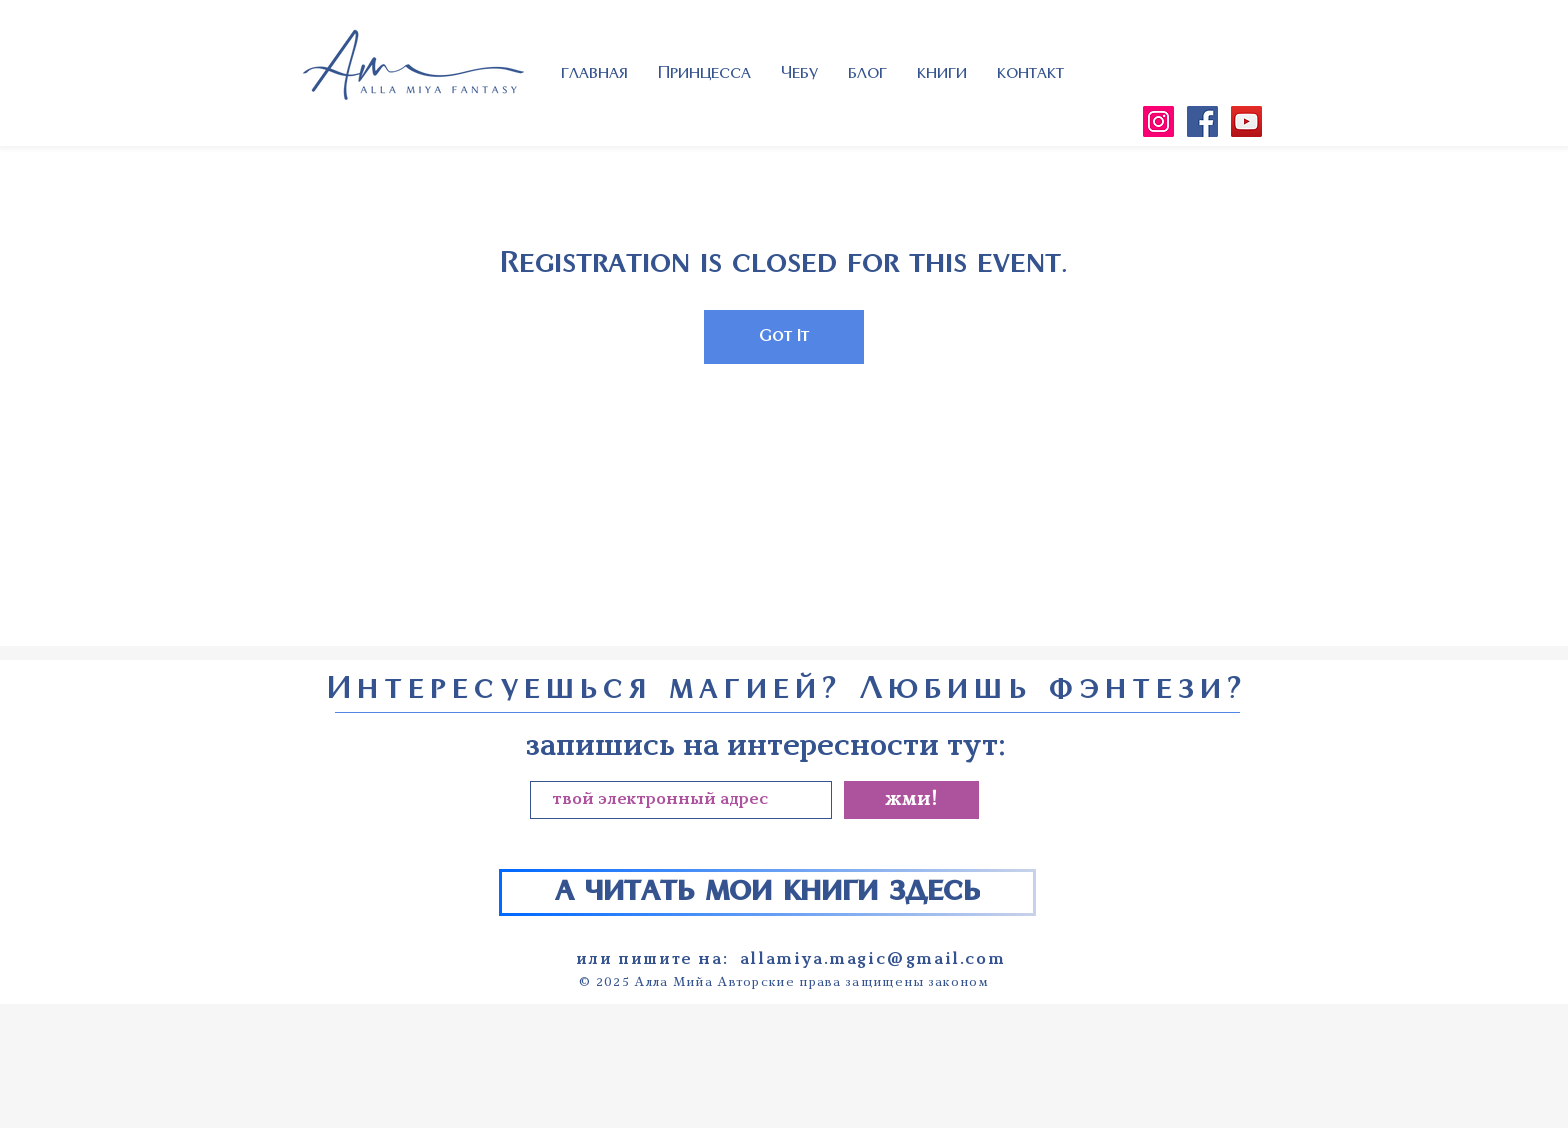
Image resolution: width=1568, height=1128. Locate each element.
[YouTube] (1246, 121)
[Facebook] (1202, 121)
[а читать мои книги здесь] (767, 892)
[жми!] (911, 800)
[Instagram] (1158, 121)
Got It (784, 337)
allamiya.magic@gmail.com (872, 959)
